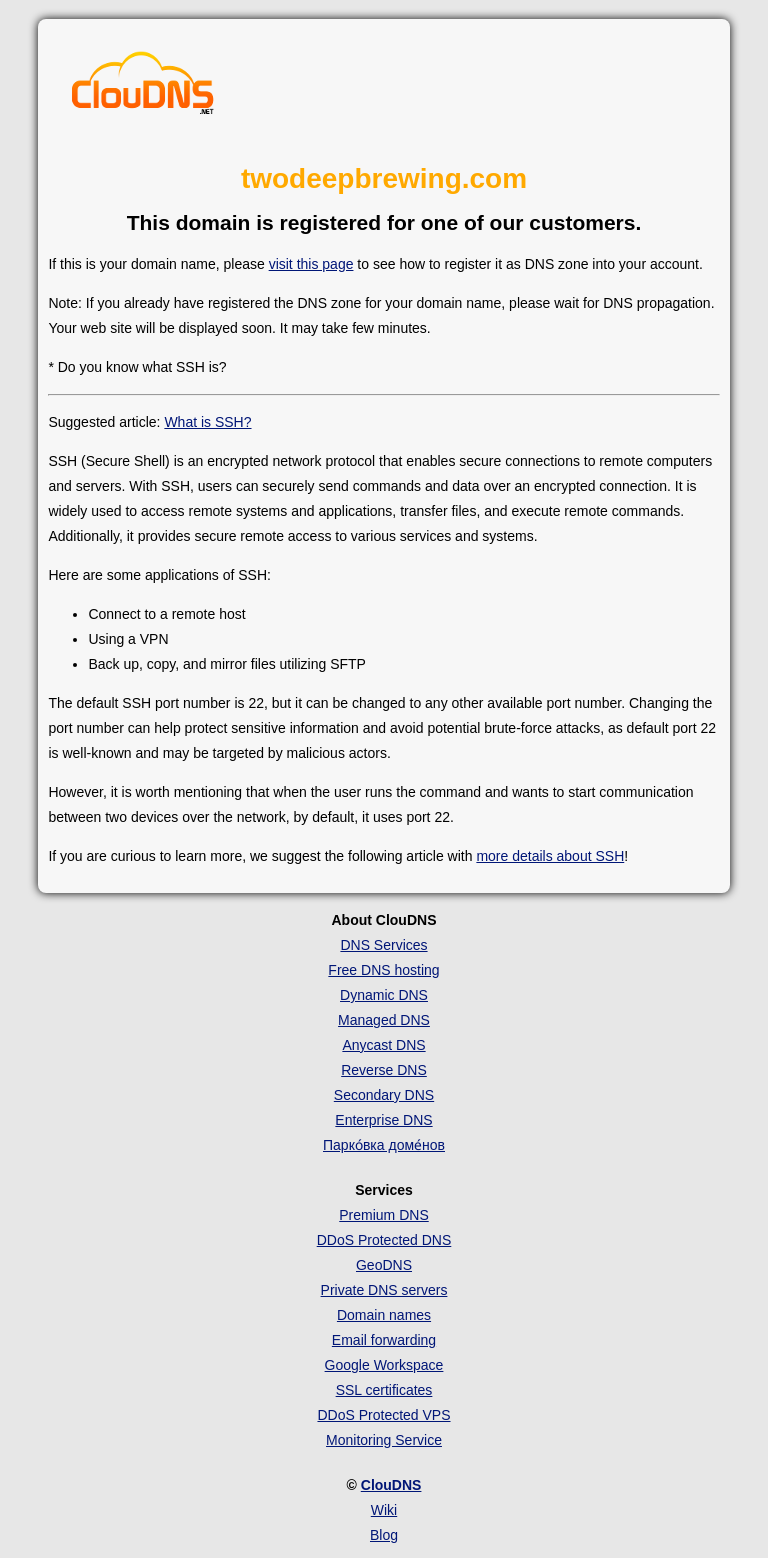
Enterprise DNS (383, 1120)
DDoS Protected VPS (383, 1415)
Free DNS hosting (383, 970)
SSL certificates (384, 1390)
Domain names (384, 1315)
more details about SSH (550, 856)
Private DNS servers (384, 1290)
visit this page (311, 264)
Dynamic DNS (384, 995)
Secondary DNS (384, 1095)
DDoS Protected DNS (384, 1240)
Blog (384, 1535)
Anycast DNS (383, 1045)
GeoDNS (384, 1265)
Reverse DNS (384, 1070)
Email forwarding (384, 1340)
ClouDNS (391, 1485)
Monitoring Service (384, 1440)
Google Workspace (384, 1365)
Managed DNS (384, 1020)
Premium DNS (383, 1215)
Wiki (384, 1510)
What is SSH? (207, 422)
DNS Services (383, 945)
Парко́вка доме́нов (384, 1145)
